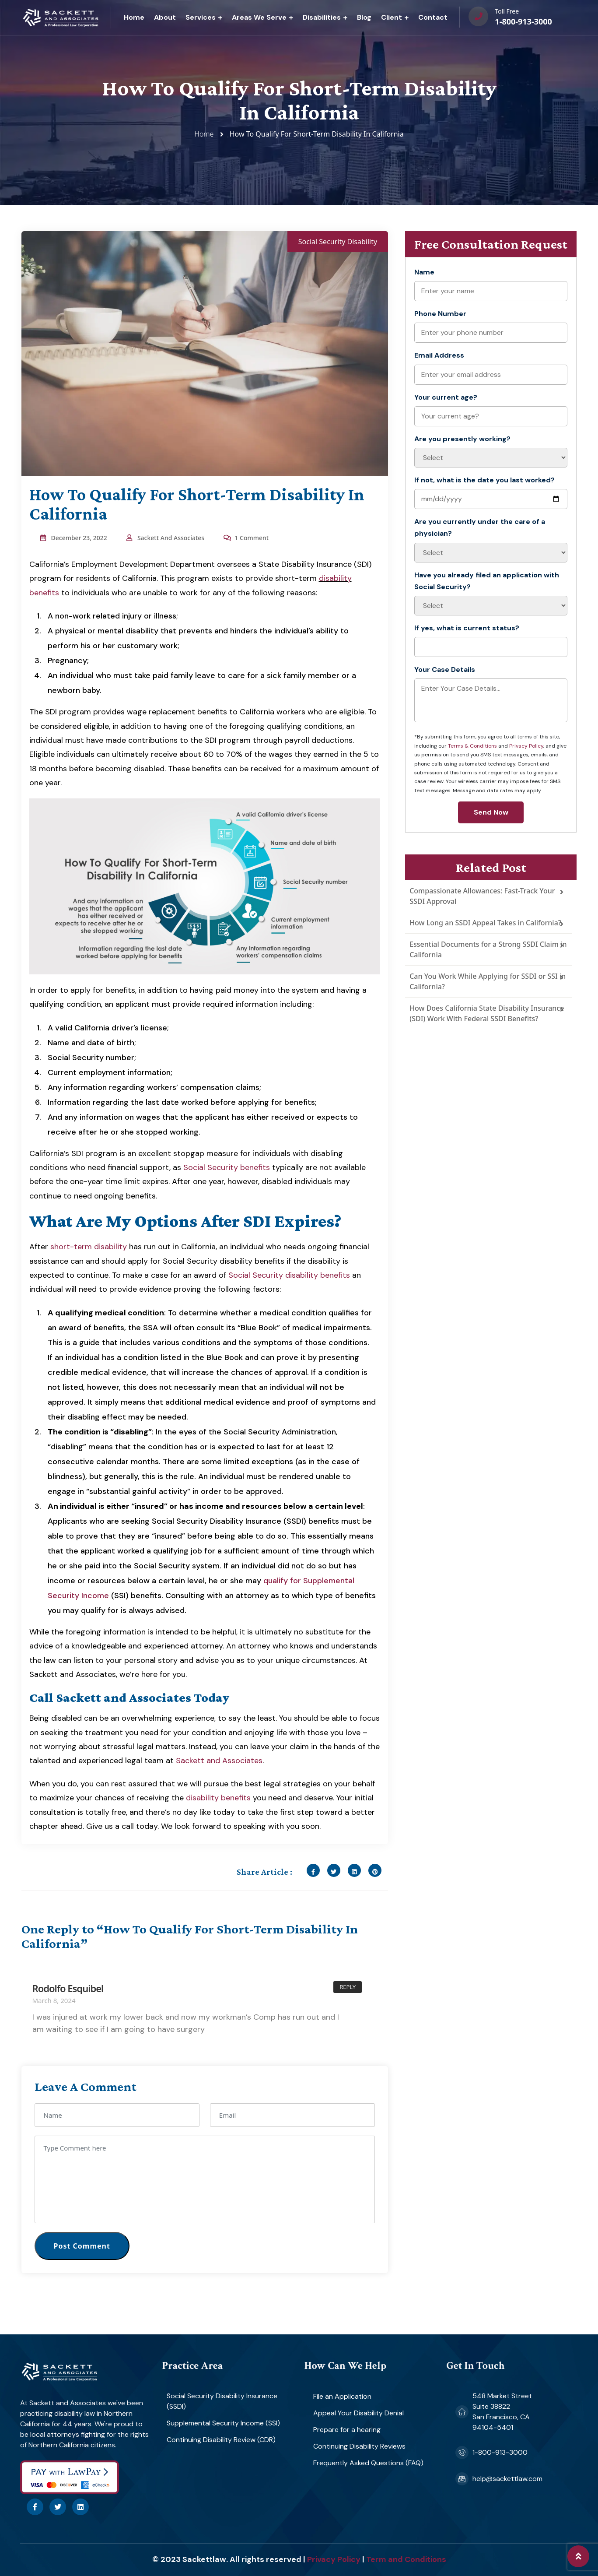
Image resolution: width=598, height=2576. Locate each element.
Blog (364, 17)
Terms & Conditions (472, 745)
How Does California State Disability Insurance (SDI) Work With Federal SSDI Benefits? (486, 1013)
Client (391, 17)
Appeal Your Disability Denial (358, 2413)
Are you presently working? (462, 438)
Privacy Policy (526, 745)
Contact (433, 17)
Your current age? (445, 397)
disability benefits (218, 1797)
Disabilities (322, 17)
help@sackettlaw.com (507, 2478)
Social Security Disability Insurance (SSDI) (222, 2401)
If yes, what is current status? (466, 628)
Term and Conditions (406, 2559)
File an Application (342, 2396)
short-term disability (88, 1246)
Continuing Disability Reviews (359, 2446)
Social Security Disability (337, 241)
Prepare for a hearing (347, 2429)
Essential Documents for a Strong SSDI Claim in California (488, 949)
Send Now (491, 812)
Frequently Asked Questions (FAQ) (368, 2462)
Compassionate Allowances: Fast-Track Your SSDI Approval (482, 896)
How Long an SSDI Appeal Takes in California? (485, 923)
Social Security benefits (226, 1167)
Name (424, 272)
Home (134, 17)
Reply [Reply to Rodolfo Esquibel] (347, 1987)
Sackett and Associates (219, 1760)
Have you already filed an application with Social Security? (486, 580)
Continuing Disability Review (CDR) (221, 2439)
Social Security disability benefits (289, 1275)
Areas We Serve (259, 17)
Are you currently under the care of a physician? (479, 527)
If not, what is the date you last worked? (484, 480)
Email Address (439, 355)
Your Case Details (444, 669)
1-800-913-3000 (523, 21)
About (165, 17)
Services (200, 17)
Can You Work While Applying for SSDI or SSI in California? (487, 981)
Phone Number (440, 313)
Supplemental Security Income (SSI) (223, 2423)
